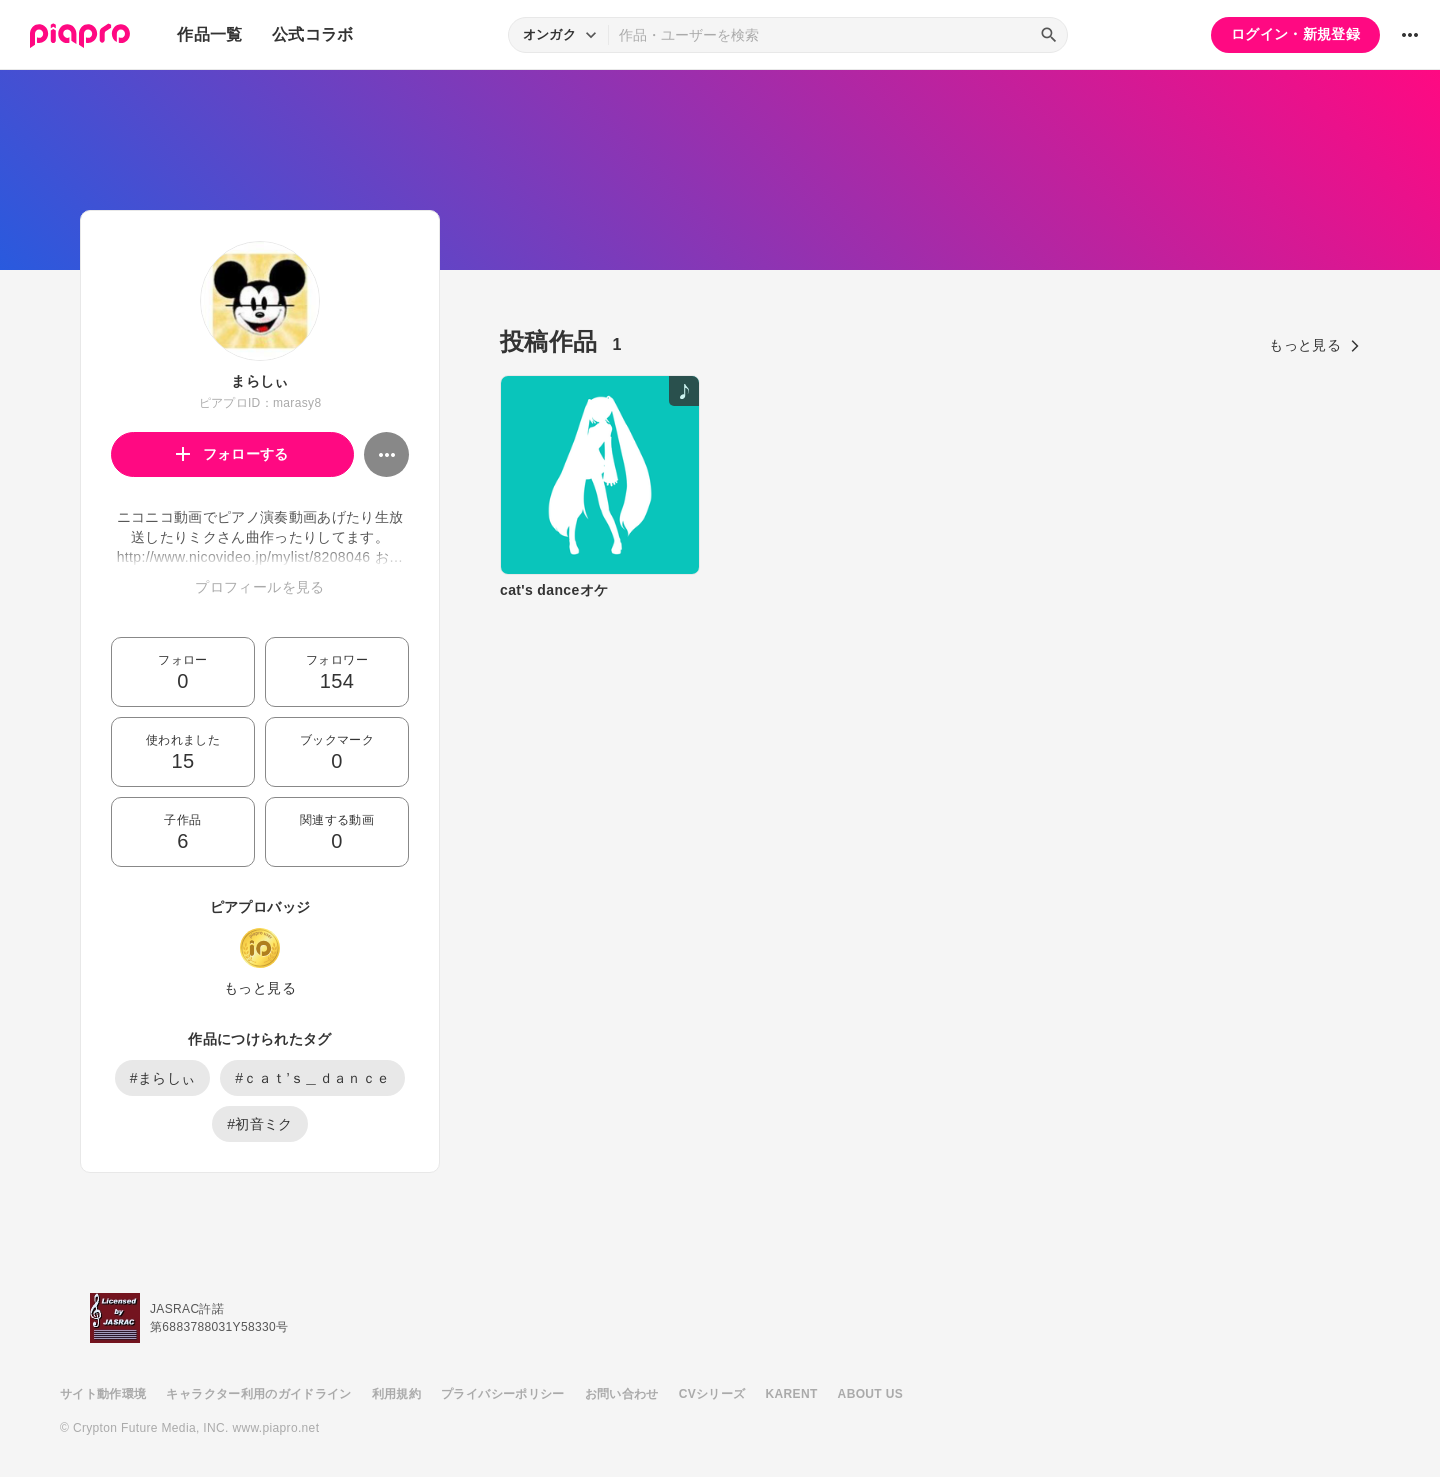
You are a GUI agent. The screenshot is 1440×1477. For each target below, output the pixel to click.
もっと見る (260, 988)
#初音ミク (260, 1124)
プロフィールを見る (259, 587)
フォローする (232, 454)
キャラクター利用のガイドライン (258, 1394)
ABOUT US (870, 1394)
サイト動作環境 (103, 1394)
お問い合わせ (622, 1394)
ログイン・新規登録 (1295, 34)
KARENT (792, 1394)
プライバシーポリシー (503, 1394)
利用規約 (396, 1394)
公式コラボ (313, 34)
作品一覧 (209, 34)
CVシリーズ (712, 1394)
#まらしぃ (163, 1078)
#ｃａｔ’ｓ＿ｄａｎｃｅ (312, 1078)
